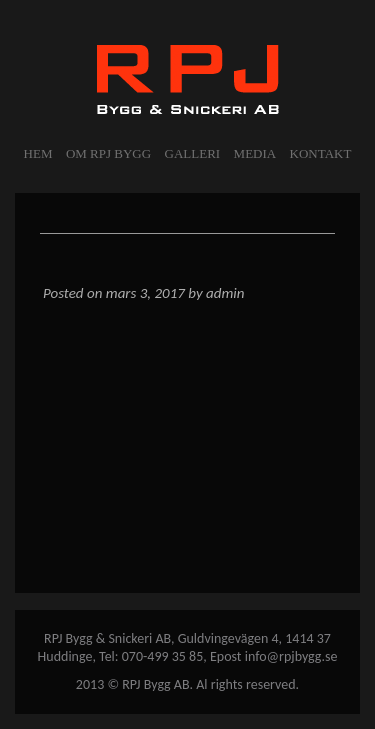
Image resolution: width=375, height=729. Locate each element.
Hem (38, 153)
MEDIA (255, 153)
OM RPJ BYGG (108, 153)
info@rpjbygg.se (291, 656)
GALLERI (193, 153)
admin (225, 293)
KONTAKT (321, 153)
